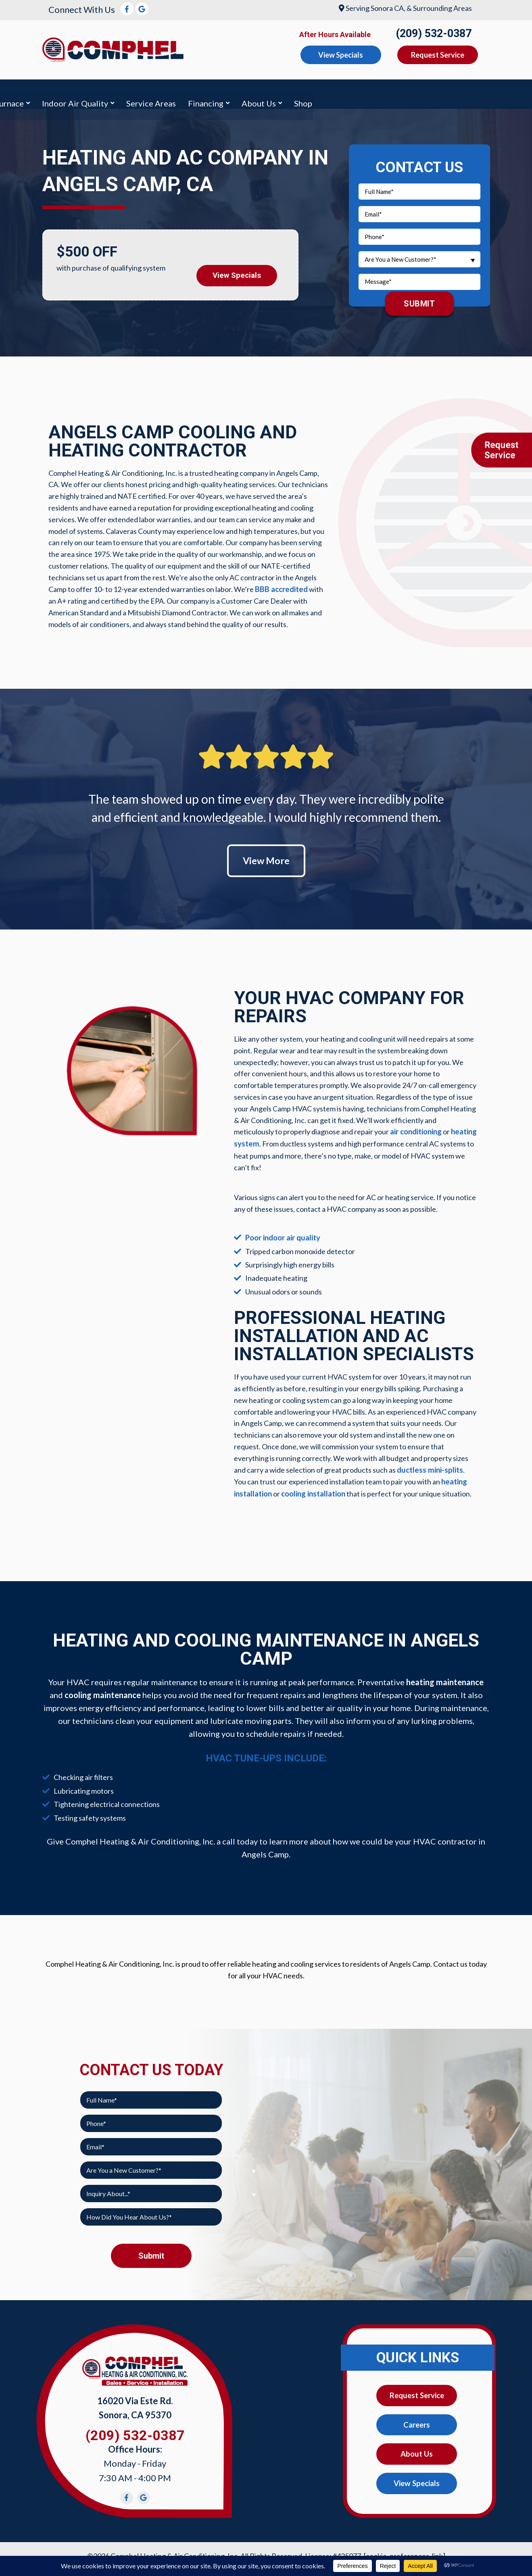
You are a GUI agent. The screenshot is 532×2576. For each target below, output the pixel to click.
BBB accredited (280, 584)
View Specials (236, 269)
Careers (416, 2420)
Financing (390, 92)
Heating (146, 92)
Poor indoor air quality (282, 1233)
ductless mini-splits (429, 1465)
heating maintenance (445, 1677)
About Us (443, 92)
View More (266, 856)
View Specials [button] (340, 54)
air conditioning (415, 1128)
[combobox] (419, 255)
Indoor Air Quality (260, 92)
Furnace (194, 92)
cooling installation (313, 1488)
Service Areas (336, 92)
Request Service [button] (437, 54)
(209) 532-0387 (433, 33)
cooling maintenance (103, 1689)
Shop (488, 92)
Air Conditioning (83, 92)
